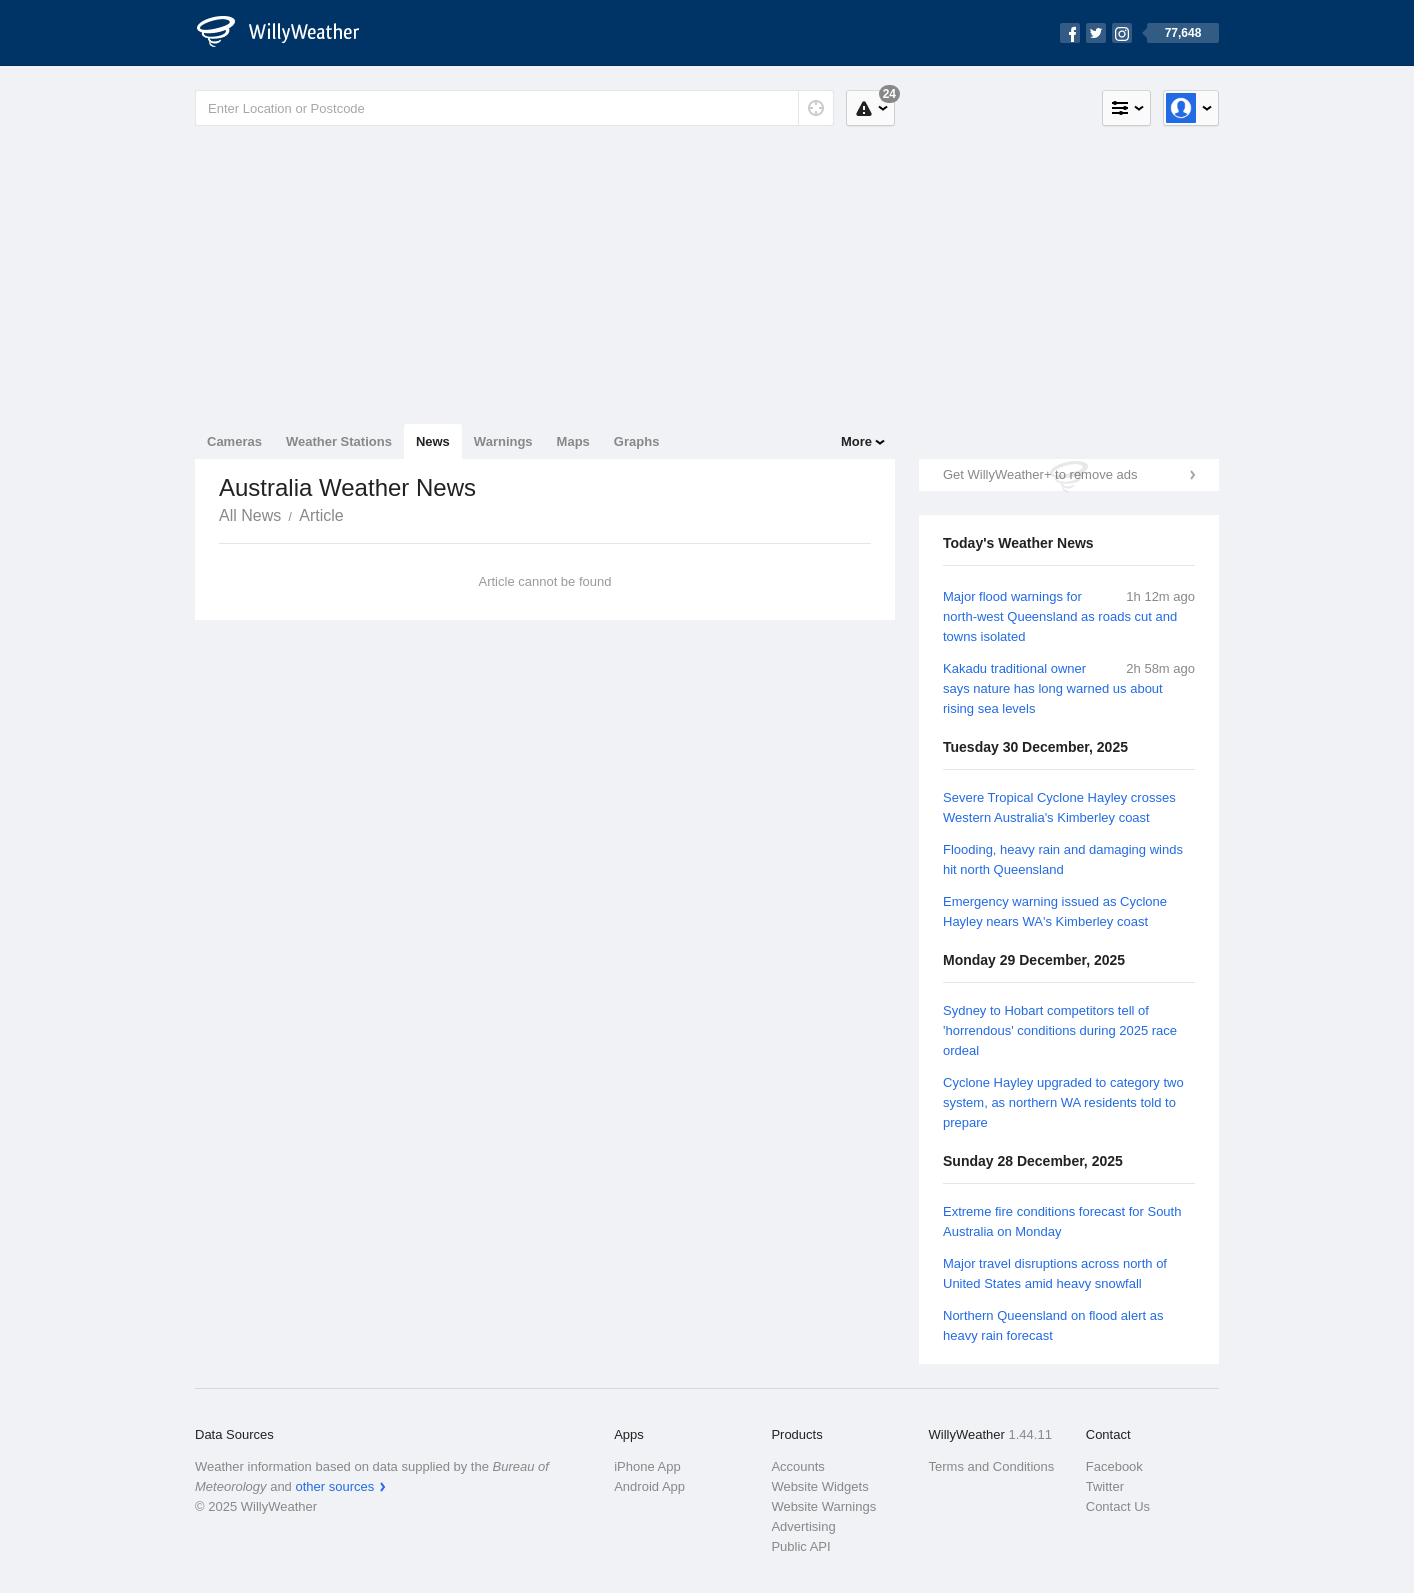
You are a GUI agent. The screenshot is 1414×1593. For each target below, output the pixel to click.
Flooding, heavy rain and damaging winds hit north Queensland (1063, 859)
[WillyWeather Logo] (289, 33)
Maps (573, 441)
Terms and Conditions (992, 1466)
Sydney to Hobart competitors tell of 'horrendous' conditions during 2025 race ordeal (1060, 1030)
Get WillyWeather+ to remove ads (1040, 474)
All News (250, 515)
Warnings (503, 441)
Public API (800, 1546)
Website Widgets (819, 1486)
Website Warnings (823, 1506)
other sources (334, 1486)
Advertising (803, 1526)
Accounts (797, 1466)
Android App (649, 1486)
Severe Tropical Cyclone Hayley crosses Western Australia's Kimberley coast (1059, 807)
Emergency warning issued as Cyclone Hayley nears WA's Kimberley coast (1055, 911)
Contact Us (1118, 1506)
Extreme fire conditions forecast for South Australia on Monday (1062, 1221)
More (856, 441)
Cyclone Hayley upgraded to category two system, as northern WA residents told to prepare (1063, 1102)
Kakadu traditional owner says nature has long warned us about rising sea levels (1053, 688)
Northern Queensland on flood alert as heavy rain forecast (1053, 1325)
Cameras (234, 441)
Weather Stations (339, 441)
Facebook (1114, 1466)
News (433, 441)
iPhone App (647, 1466)
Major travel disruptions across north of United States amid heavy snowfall (1055, 1273)
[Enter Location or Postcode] (514, 108)
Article (321, 515)
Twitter (1105, 1486)
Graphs (637, 441)
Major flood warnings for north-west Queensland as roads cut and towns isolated (1060, 616)
